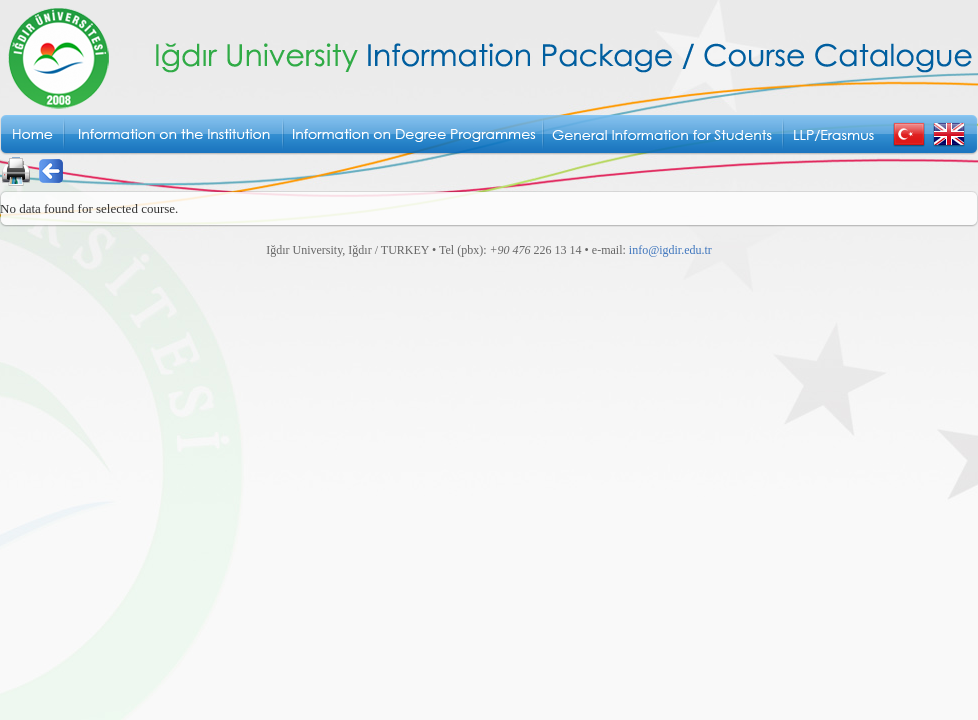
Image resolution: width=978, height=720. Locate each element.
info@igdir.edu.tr (670, 250)
